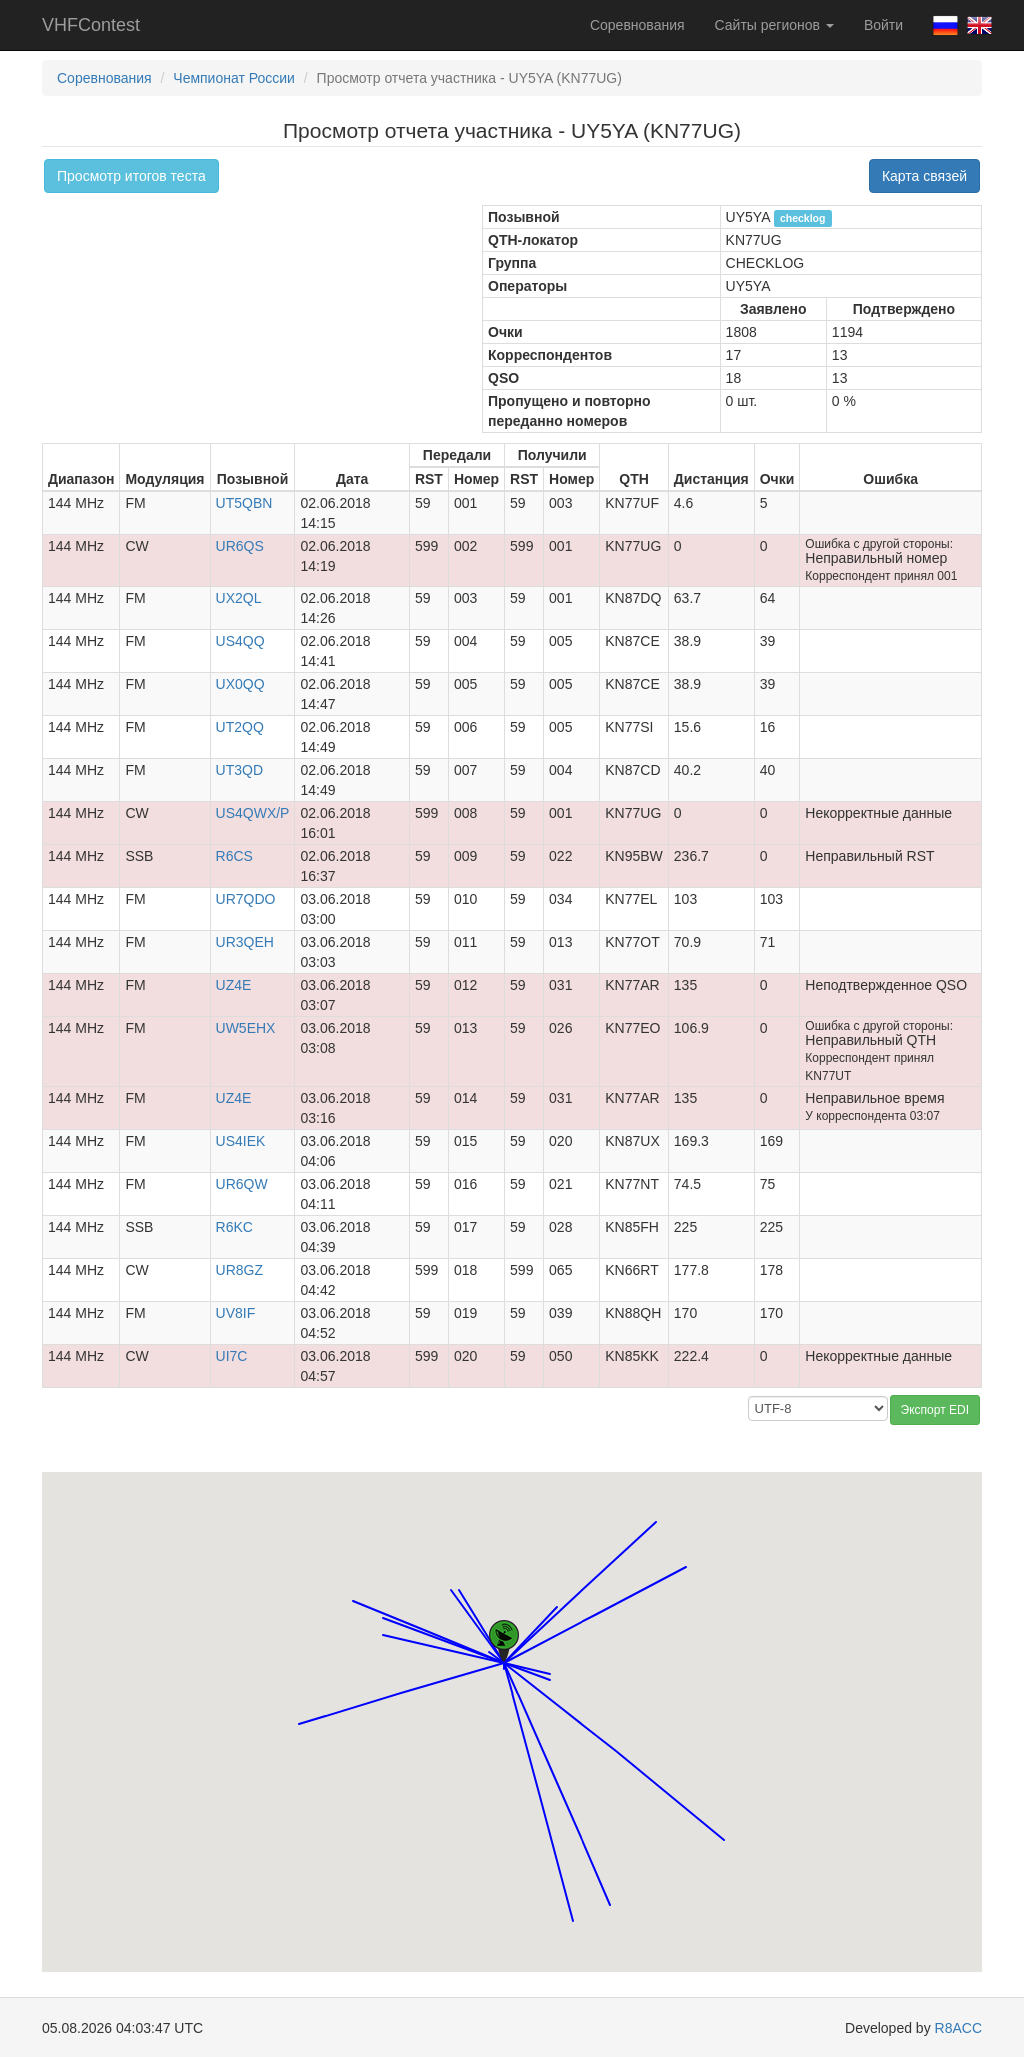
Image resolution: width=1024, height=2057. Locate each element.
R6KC (234, 1227)
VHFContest (91, 25)
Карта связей (924, 176)
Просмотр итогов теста (131, 176)
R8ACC (958, 2028)
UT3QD (239, 770)
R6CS (234, 856)
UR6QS (240, 546)
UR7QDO (246, 899)
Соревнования (637, 25)
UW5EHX (246, 1028)
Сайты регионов (774, 25)
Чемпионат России (234, 78)
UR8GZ (239, 1270)
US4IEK (241, 1141)
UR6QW (242, 1184)
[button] (724, 1821)
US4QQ (240, 641)
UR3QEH (245, 942)
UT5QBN (244, 503)
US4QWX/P (253, 813)
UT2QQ (240, 727)
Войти (883, 25)
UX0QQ (240, 684)
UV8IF (236, 1313)
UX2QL (239, 598)
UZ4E (234, 985)
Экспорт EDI (935, 1410)
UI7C (232, 1356)
